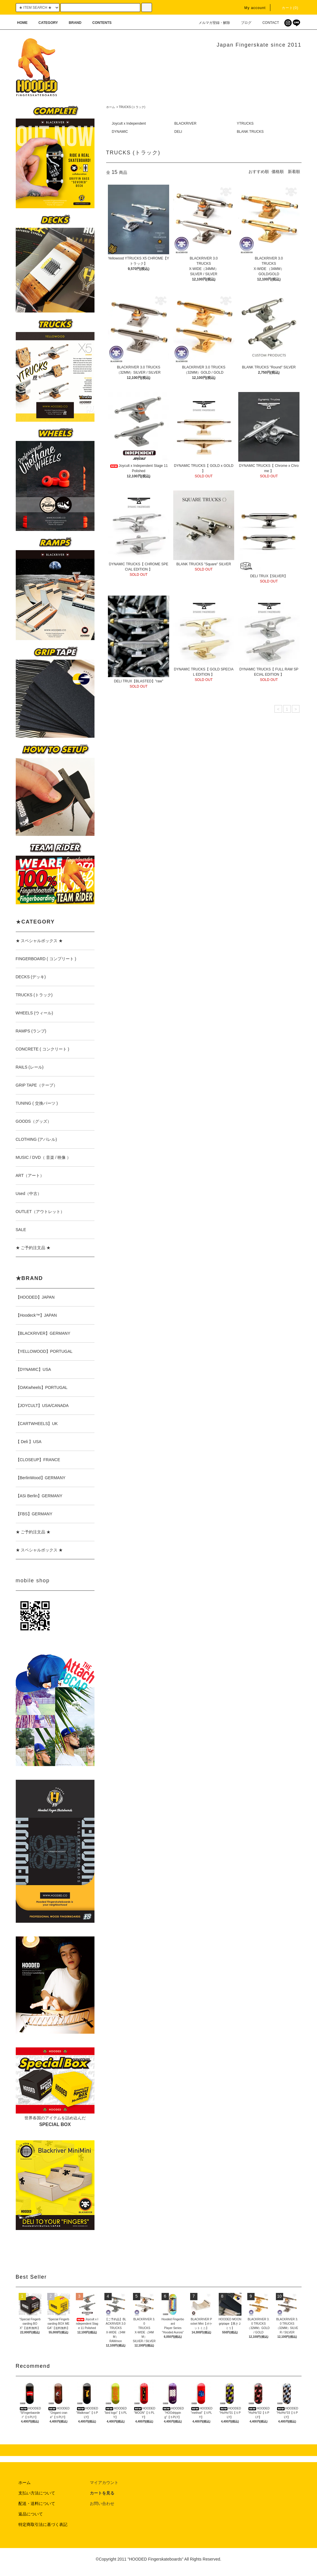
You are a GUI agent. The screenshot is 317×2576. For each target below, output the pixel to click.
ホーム (110, 107)
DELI (178, 132)
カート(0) (287, 8)
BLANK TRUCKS (250, 132)
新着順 (294, 171)
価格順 (278, 171)
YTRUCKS (245, 123)
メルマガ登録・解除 (211, 23)
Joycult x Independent (129, 123)
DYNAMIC (120, 132)
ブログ (242, 23)
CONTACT (267, 23)
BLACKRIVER (185, 123)
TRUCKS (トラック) (132, 107)
